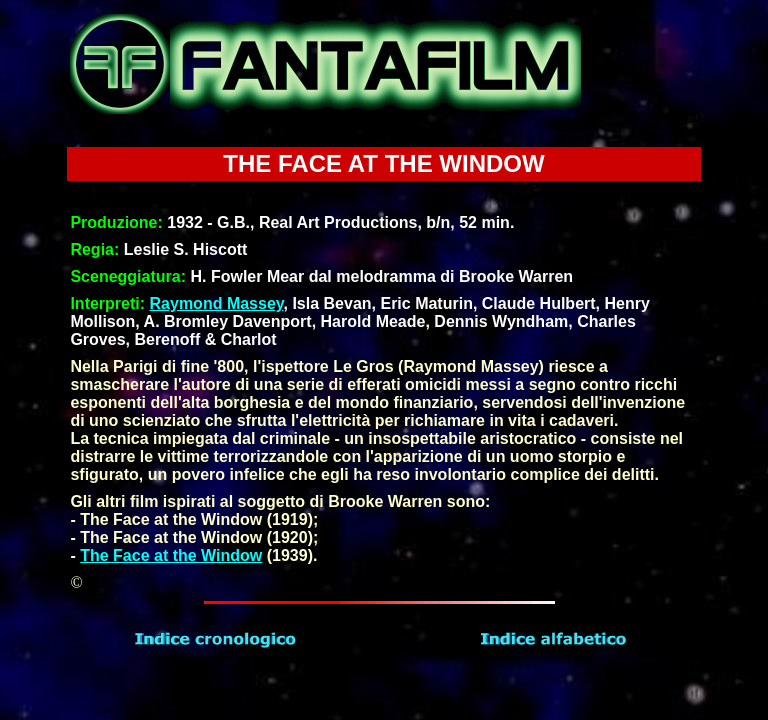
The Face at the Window (171, 555)
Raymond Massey (217, 303)
